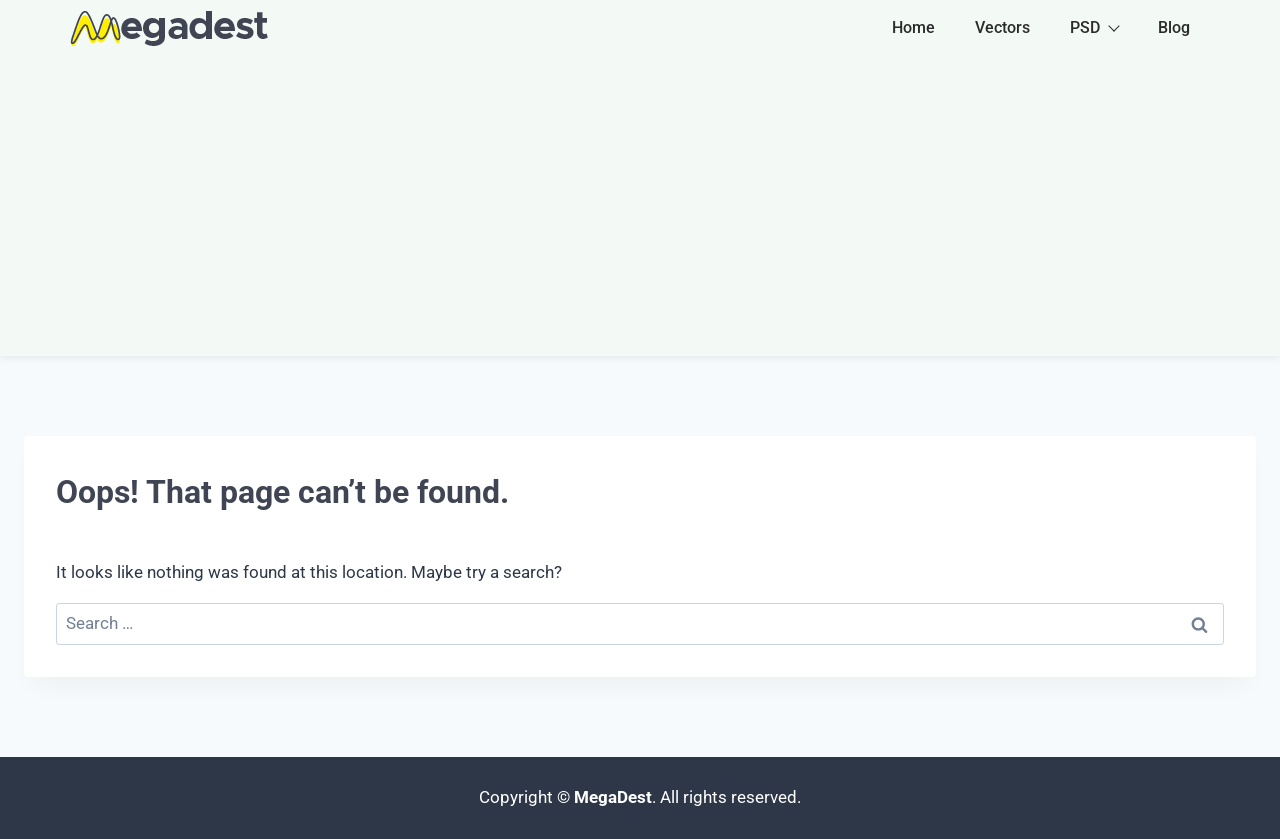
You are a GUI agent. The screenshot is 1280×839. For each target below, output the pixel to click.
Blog (1174, 27)
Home (913, 27)
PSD (1094, 27)
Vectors (1002, 27)
